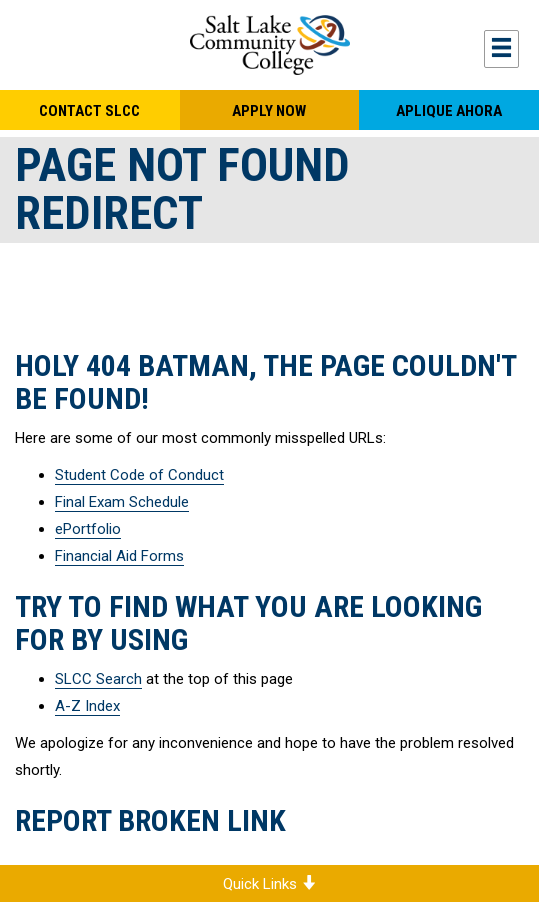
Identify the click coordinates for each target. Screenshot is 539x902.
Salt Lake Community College (269, 45)
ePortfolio (88, 529)
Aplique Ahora (449, 111)
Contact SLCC (89, 111)
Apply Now (269, 111)
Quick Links (269, 884)
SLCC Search (98, 679)
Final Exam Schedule (122, 502)
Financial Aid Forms (119, 556)
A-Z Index (87, 706)
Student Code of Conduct (139, 475)
